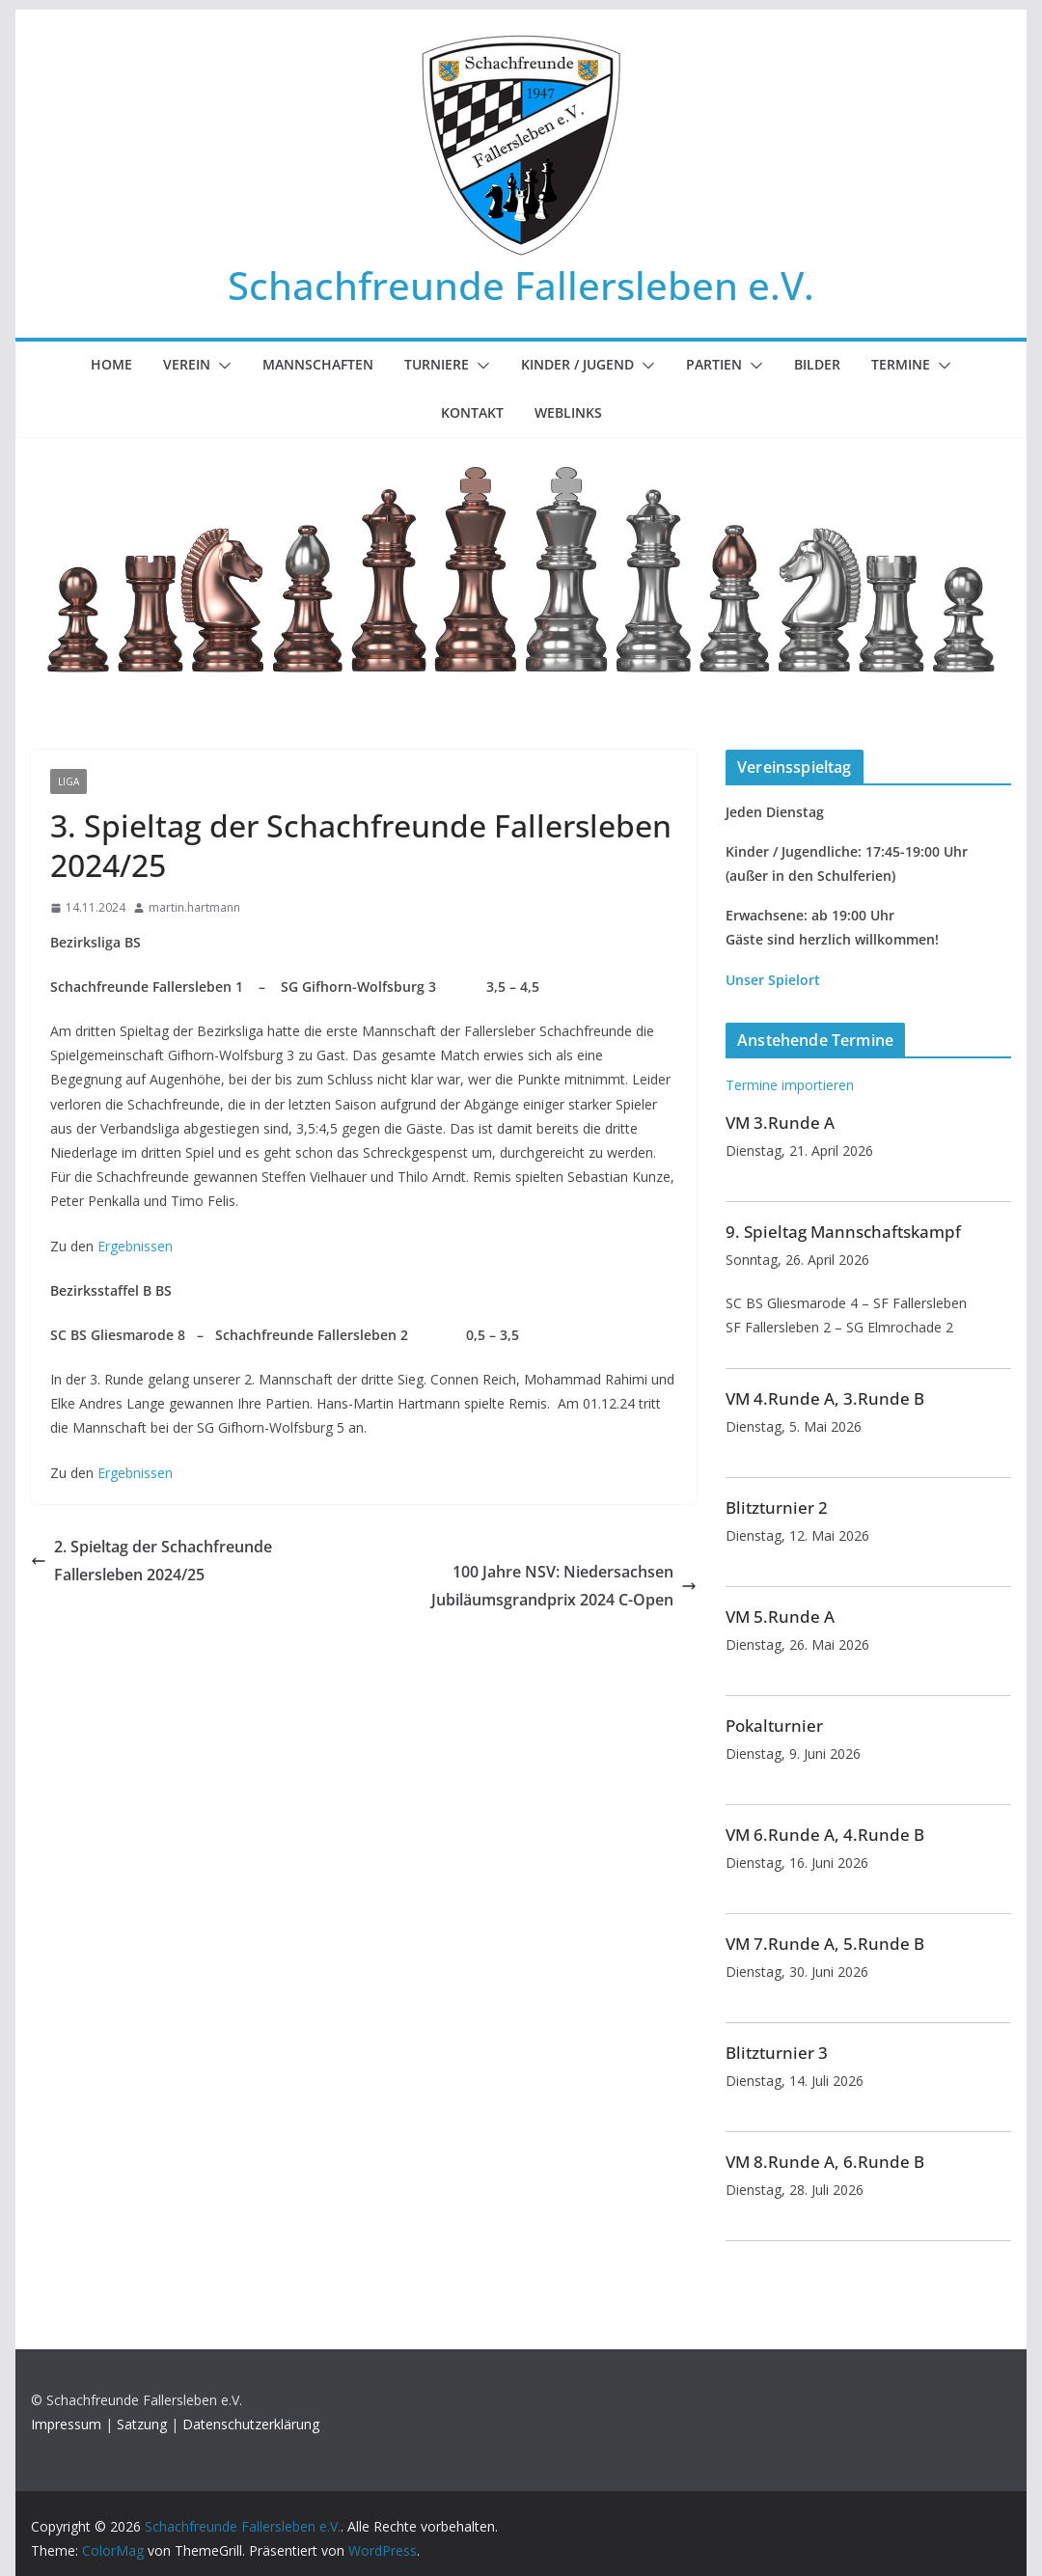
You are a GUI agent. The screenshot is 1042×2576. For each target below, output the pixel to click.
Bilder (817, 364)
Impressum (66, 2424)
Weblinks (568, 412)
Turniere (436, 364)
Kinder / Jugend (577, 364)
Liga (68, 781)
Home (111, 364)
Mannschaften (317, 364)
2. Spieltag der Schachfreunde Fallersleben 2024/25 (151, 1560)
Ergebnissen (135, 1246)
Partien (714, 364)
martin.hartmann (194, 907)
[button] (221, 365)
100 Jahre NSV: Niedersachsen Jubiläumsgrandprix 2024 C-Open (564, 1585)
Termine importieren (790, 1085)
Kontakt (472, 412)
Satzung (142, 2424)
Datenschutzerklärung (250, 2424)
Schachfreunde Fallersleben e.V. (521, 285)
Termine (900, 364)
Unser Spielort (773, 980)
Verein (186, 364)
